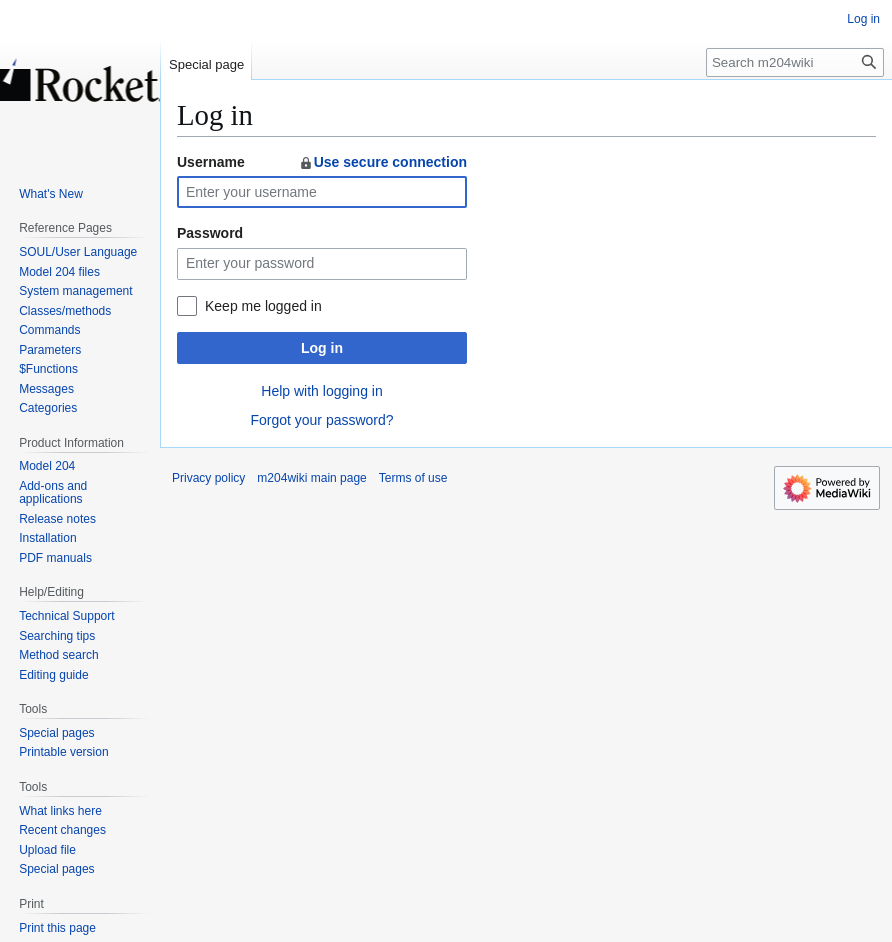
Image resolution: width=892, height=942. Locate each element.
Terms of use (413, 478)
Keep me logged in (263, 306)
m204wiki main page (311, 478)
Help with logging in (321, 391)
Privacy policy (208, 478)
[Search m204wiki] (795, 62)
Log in (322, 348)
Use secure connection (382, 162)
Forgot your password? (321, 420)
